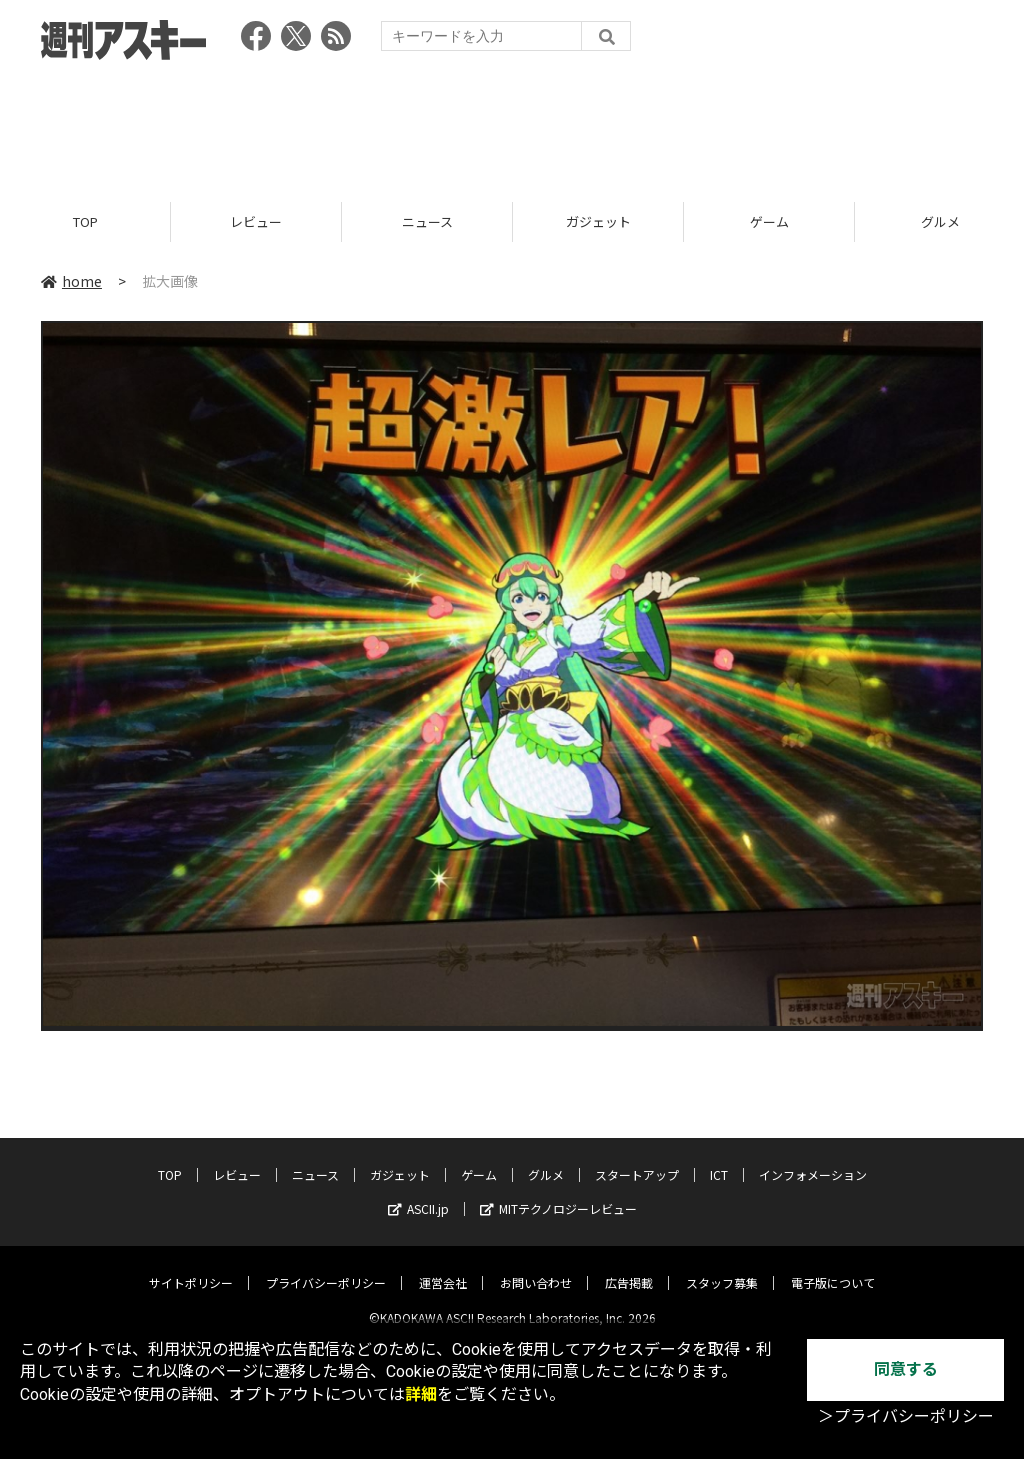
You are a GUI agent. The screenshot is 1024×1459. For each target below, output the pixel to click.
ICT (719, 1158)
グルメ (546, 1158)
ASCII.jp (418, 1192)
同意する (906, 1369)
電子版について (833, 1266)
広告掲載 (629, 1266)
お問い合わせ (536, 1266)
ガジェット (598, 222)
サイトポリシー (191, 1266)
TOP (85, 222)
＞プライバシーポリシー (906, 1416)
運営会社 (443, 1266)
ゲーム (769, 222)
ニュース (427, 222)
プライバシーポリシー (326, 1266)
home (71, 282)
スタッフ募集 (722, 1266)
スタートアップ (637, 1158)
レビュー (256, 222)
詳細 (421, 1394)
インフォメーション (813, 1158)
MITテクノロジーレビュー (558, 1192)
